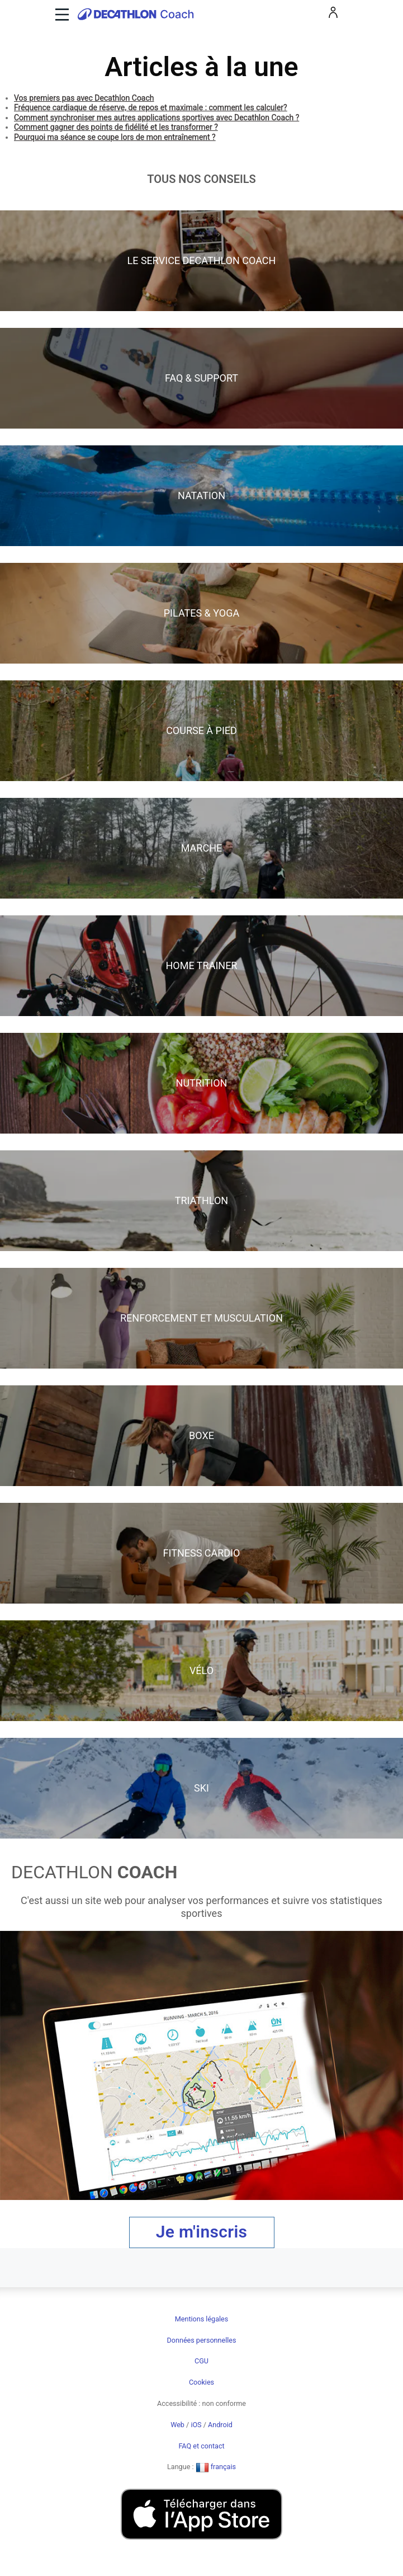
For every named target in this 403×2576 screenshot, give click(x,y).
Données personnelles (201, 2340)
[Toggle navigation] (61, 14)
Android (220, 2424)
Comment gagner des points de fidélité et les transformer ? (116, 127)
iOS (196, 2424)
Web (177, 2424)
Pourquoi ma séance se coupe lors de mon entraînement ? (115, 137)
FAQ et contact (201, 2446)
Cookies (201, 2382)
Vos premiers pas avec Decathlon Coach (84, 97)
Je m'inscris (202, 2231)
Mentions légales (201, 2319)
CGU (201, 2361)
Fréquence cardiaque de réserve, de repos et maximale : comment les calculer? (150, 107)
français (216, 2466)
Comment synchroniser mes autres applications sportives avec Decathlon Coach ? (156, 117)
